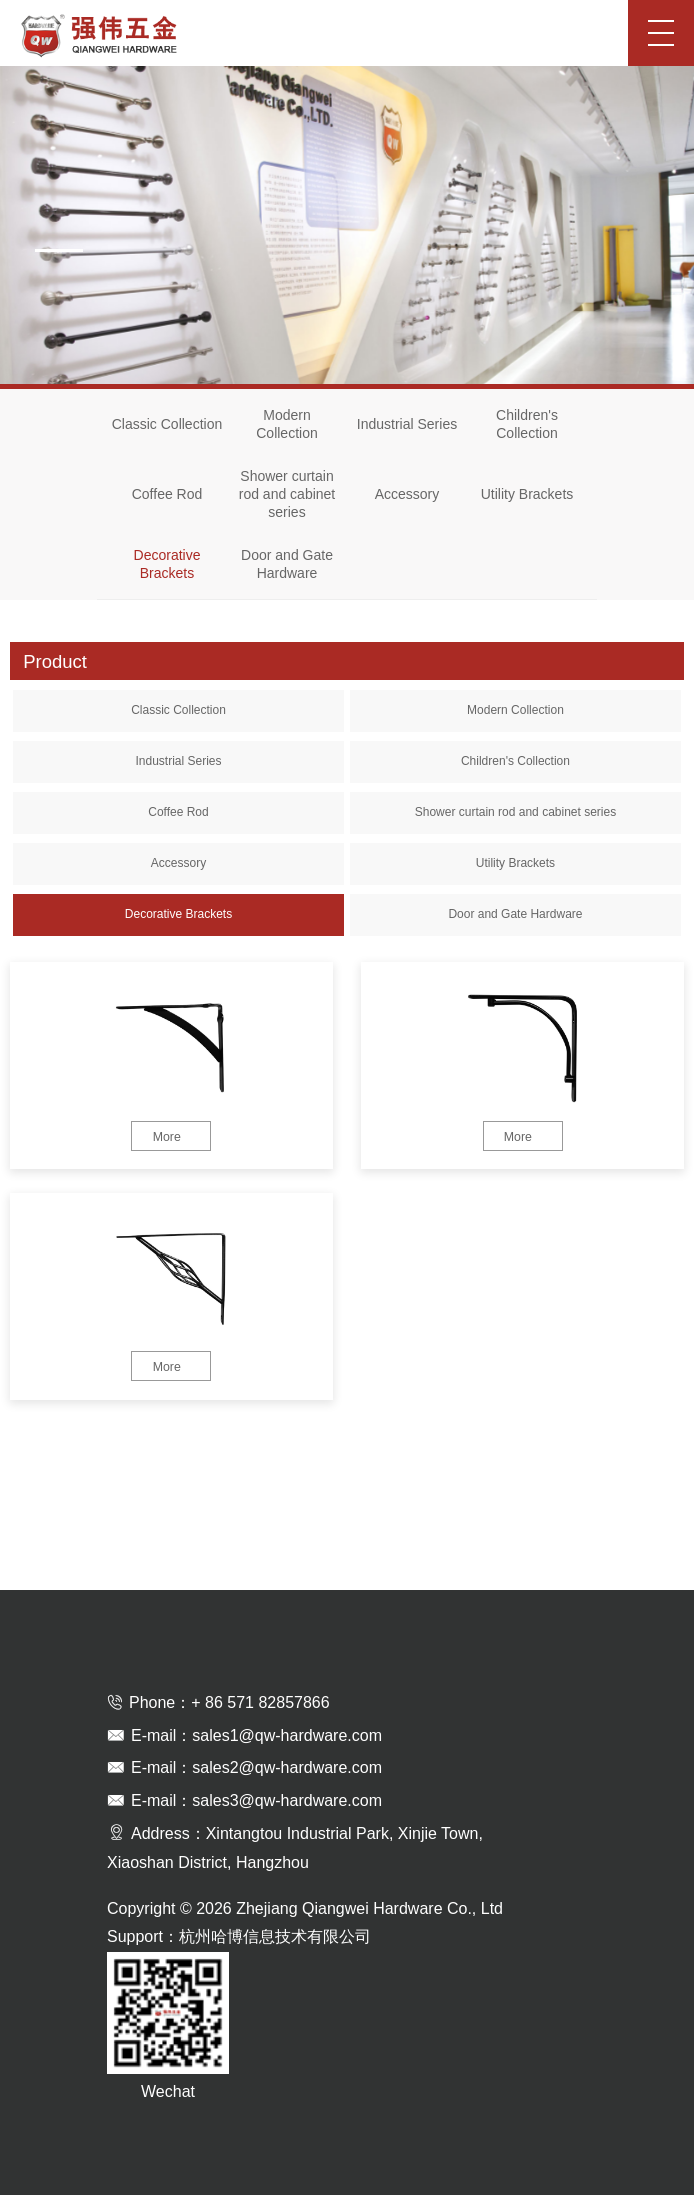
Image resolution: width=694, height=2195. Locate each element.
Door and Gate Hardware (287, 564)
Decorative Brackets (167, 564)
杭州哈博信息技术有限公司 (275, 1936)
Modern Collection (286, 424)
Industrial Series (407, 424)
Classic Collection (167, 424)
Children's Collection (527, 424)
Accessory (407, 494)
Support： (143, 1936)
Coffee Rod (167, 494)
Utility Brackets (527, 494)
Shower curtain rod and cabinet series (287, 494)
